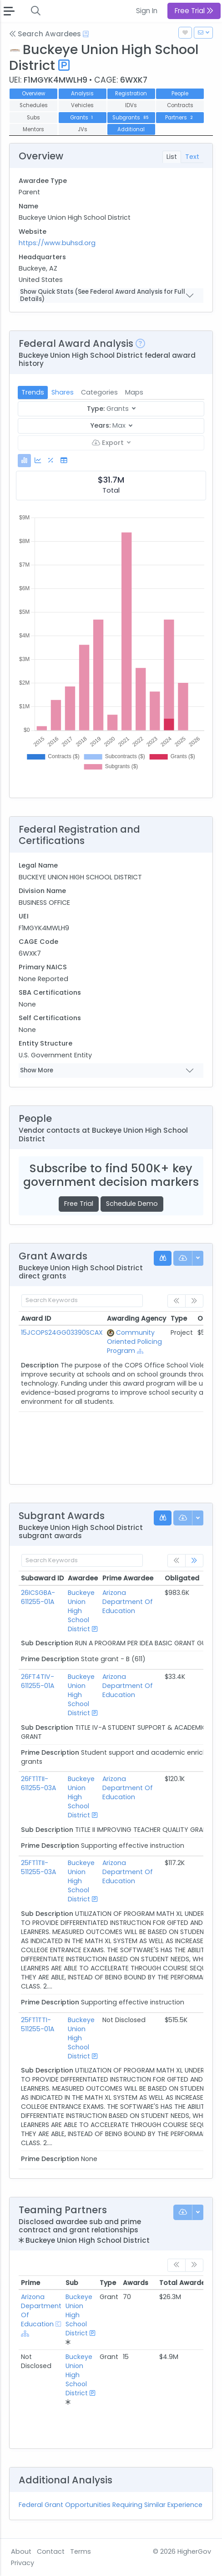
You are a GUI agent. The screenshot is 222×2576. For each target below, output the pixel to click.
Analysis (82, 93)
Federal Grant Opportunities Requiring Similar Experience (110, 2504)
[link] (194, 1560)
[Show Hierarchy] (140, 1351)
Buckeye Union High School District (81, 1610)
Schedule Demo (132, 1203)
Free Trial (78, 1203)
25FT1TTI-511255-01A (37, 2024)
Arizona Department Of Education (127, 1601)
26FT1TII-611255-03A (38, 1783)
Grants (82, 117)
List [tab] (171, 156)
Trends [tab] (32, 392)
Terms (80, 2551)
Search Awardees (45, 34)
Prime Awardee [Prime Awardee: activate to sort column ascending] (127, 1578)
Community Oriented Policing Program (134, 1341)
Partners (180, 117)
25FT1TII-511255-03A (38, 1867)
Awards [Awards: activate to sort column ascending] (135, 2282)
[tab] (24, 460)
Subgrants (131, 117)
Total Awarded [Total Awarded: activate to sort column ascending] (184, 2282)
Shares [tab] (62, 392)
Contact (51, 2551)
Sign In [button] (146, 10)
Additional (131, 129)
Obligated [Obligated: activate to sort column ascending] (182, 1578)
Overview (33, 93)
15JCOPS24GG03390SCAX (62, 1332)
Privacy (22, 2562)
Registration (131, 93)
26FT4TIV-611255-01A (37, 1681)
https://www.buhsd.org (57, 242)
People (180, 93)
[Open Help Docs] (86, 34)
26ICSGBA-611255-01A (38, 1597)
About (21, 2551)
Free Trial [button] (194, 10)
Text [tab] (192, 156)
